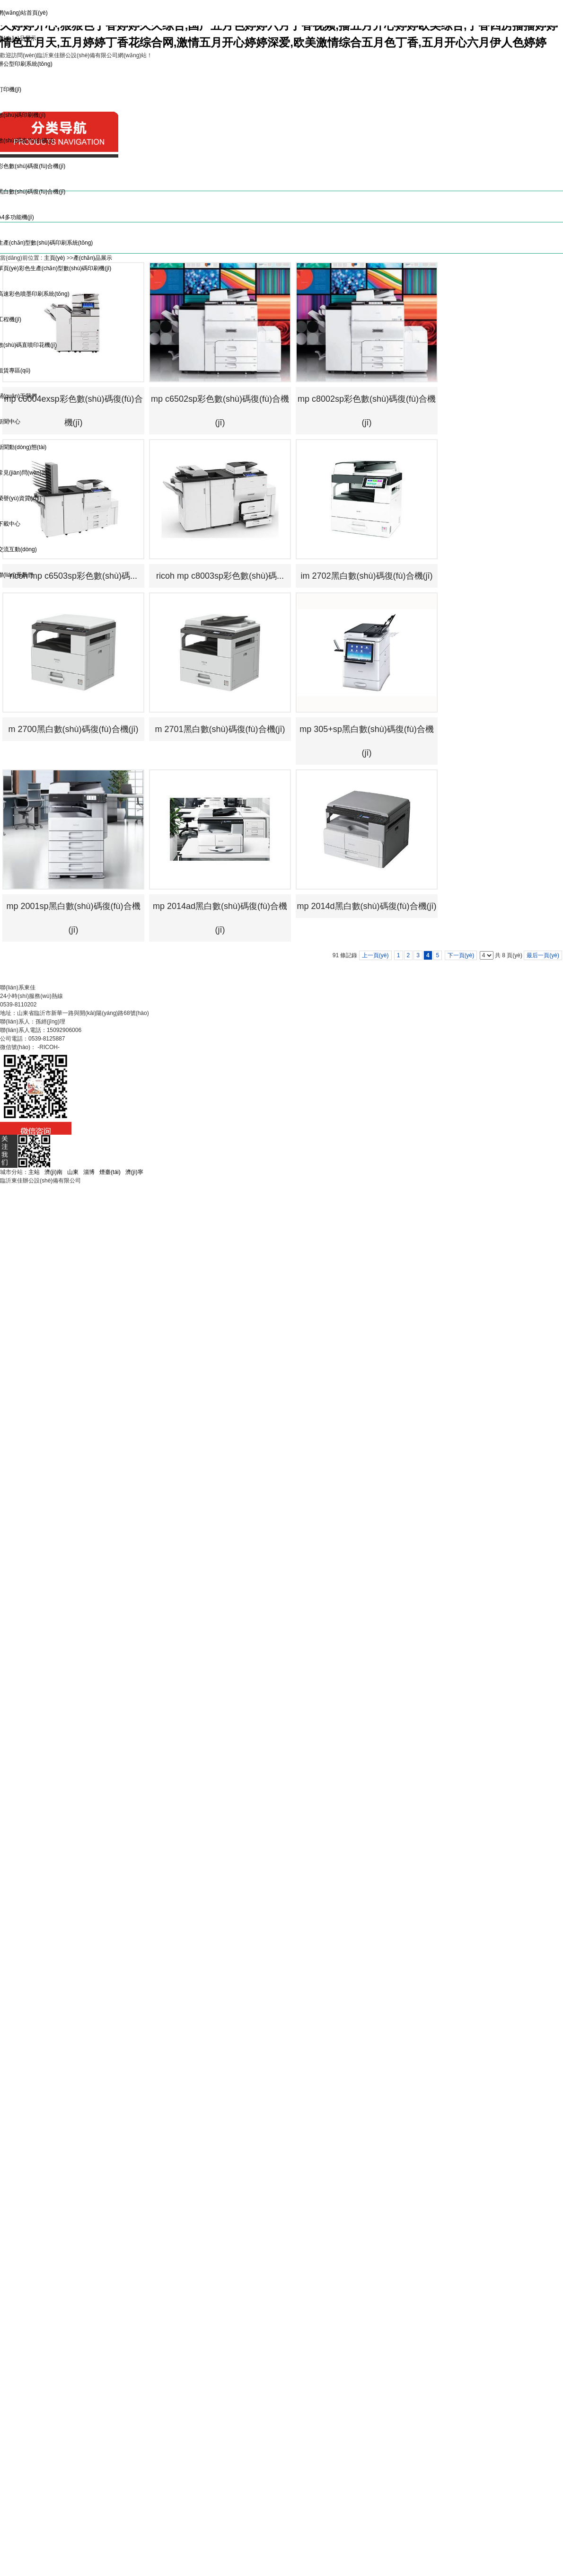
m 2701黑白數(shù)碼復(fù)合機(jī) (220, 729)
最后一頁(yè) (543, 955)
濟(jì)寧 (134, 1172)
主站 (34, 1172)
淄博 (89, 1172)
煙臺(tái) (110, 1172)
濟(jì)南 (53, 1172)
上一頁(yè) (375, 955)
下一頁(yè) (461, 955)
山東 (73, 1172)
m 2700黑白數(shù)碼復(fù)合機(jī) (73, 729)
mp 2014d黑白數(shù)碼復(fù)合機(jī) (366, 906)
